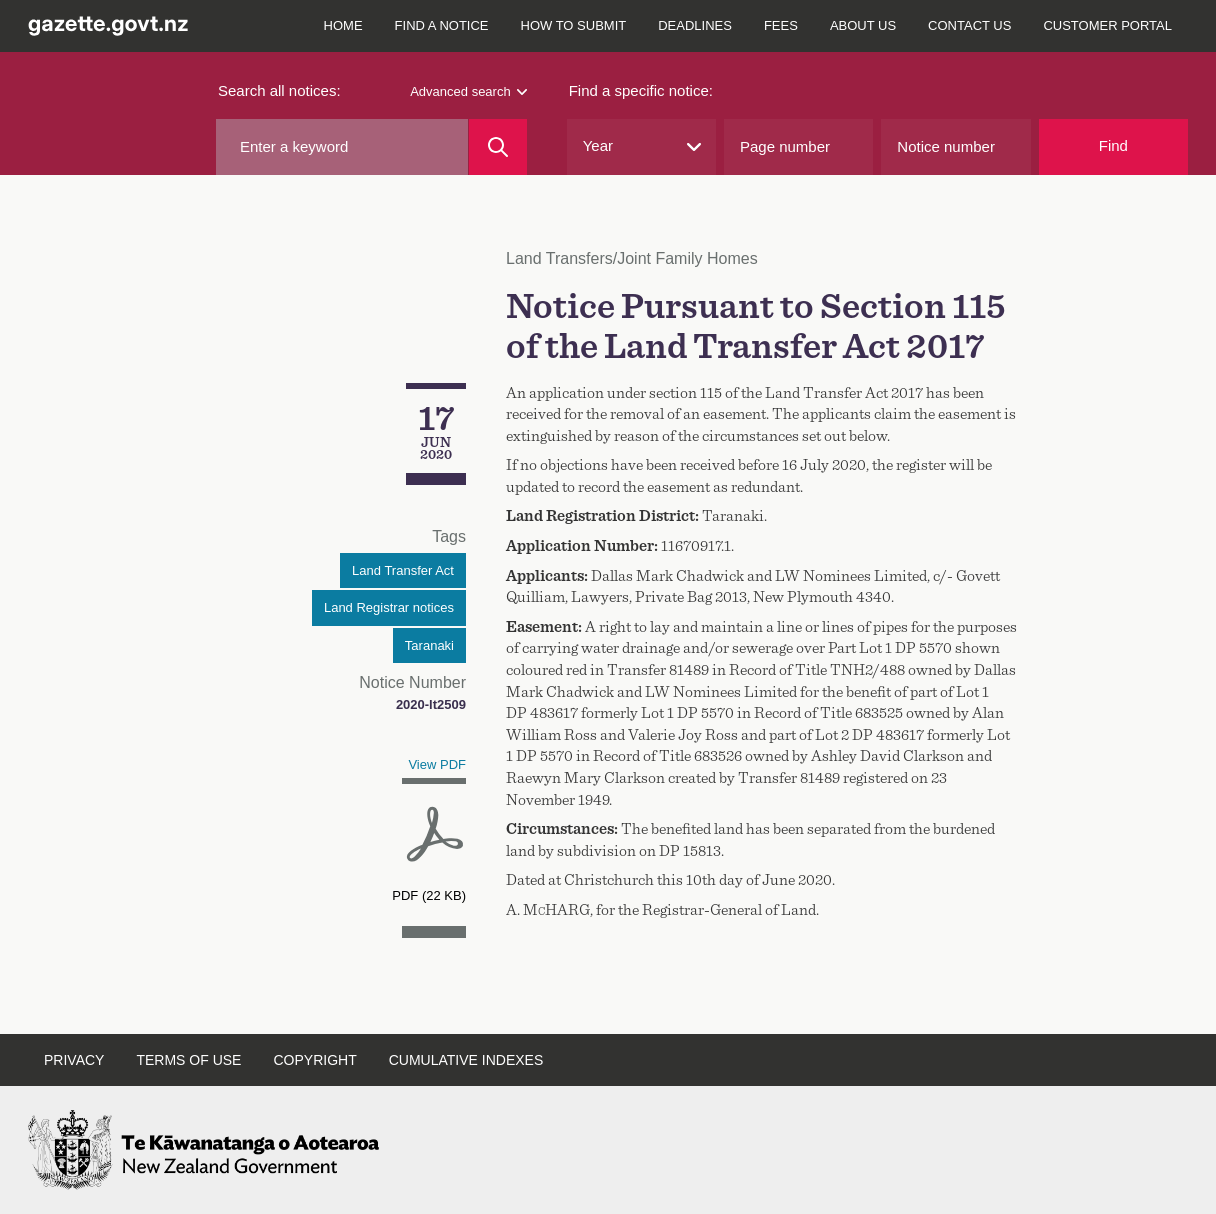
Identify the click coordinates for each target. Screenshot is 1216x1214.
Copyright (314, 1060)
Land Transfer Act (403, 570)
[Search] (497, 147)
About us (863, 25)
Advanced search (468, 91)
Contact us (969, 25)
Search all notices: (279, 90)
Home (343, 25)
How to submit (574, 25)
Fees (781, 25)
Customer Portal (1107, 25)
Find (1113, 145)
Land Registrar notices (389, 607)
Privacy (74, 1060)
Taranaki (429, 645)
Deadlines (695, 25)
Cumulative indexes (466, 1060)
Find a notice (442, 25)
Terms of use (188, 1060)
